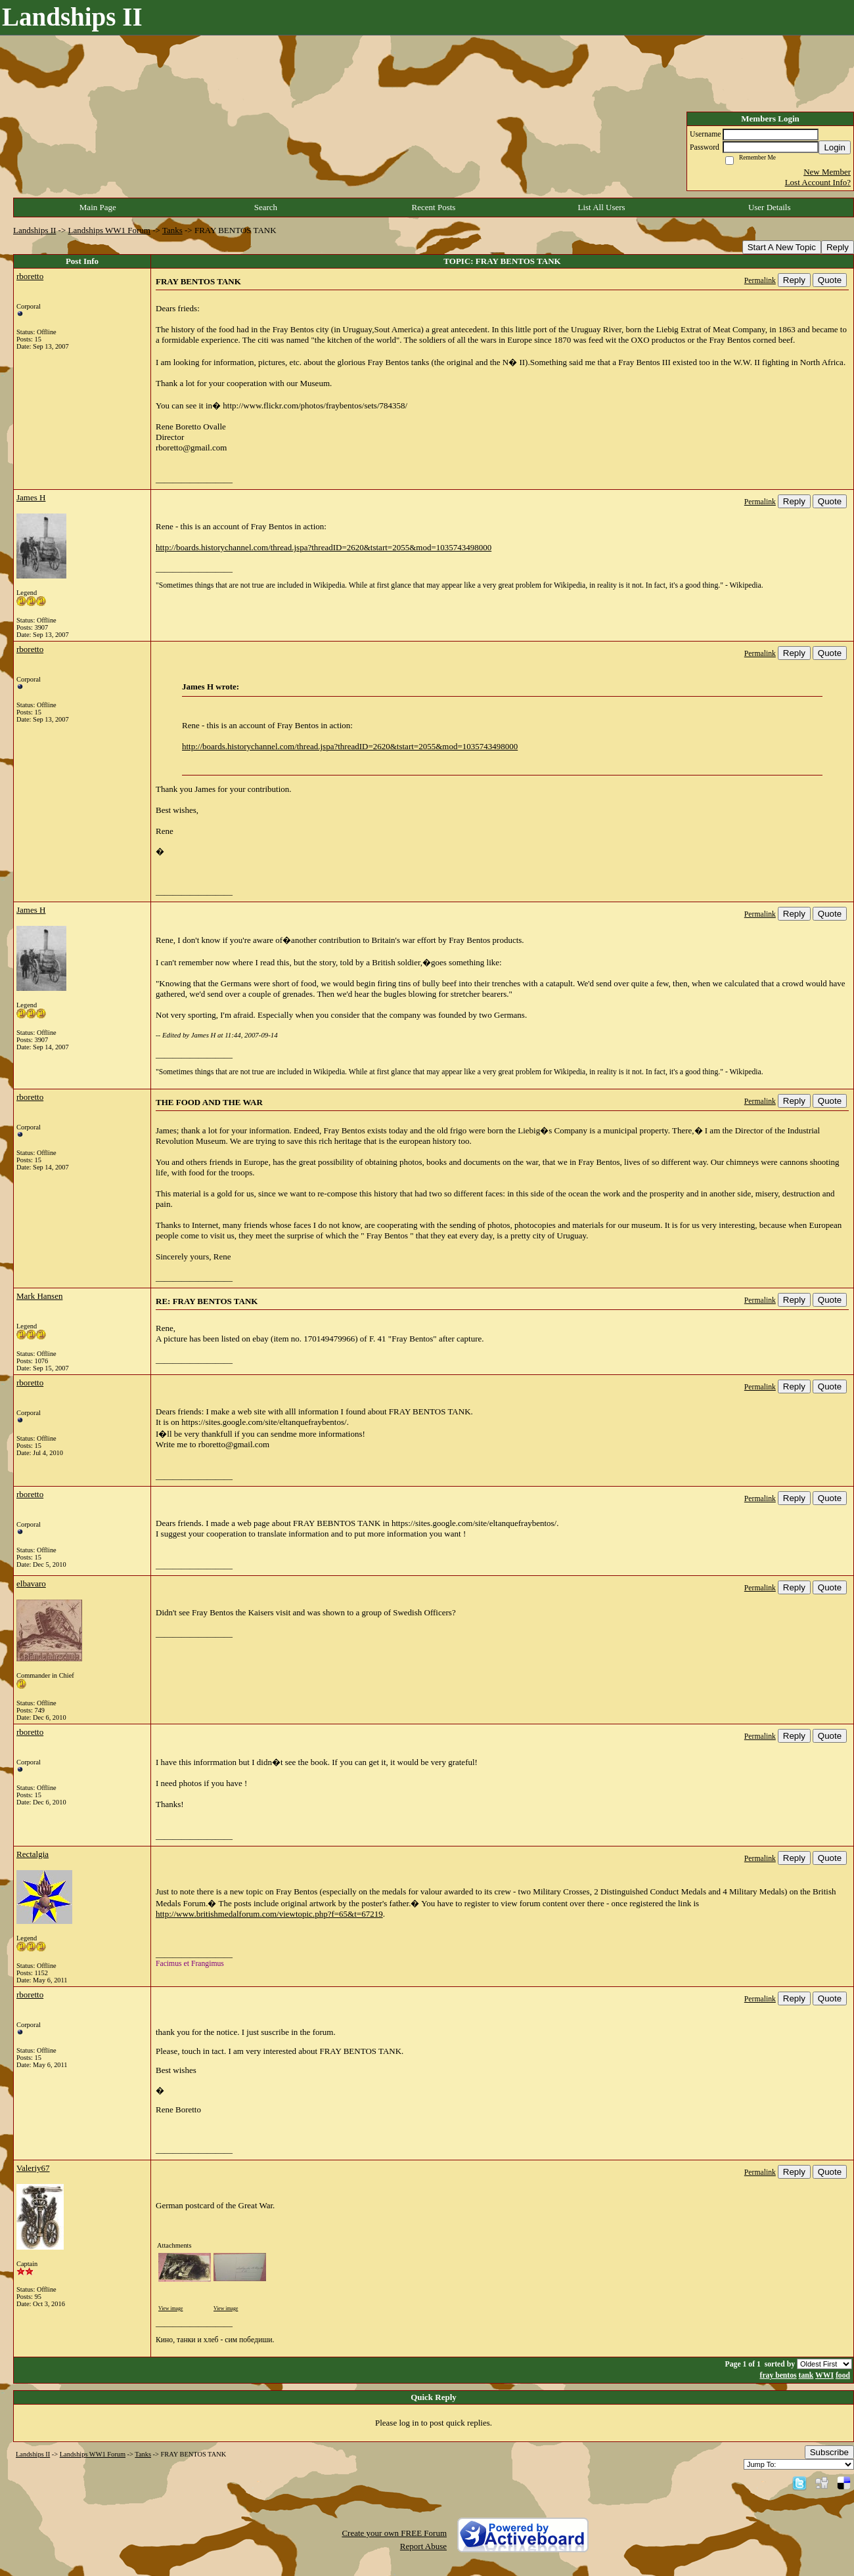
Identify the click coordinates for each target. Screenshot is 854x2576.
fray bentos (777, 2375)
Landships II (34, 230)
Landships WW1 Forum (109, 230)
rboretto (29, 276)
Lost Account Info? (818, 182)
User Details (769, 207)
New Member (827, 172)
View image (170, 2308)
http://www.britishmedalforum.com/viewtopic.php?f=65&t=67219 (269, 1914)
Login (834, 147)
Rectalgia (32, 1854)
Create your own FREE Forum (394, 2533)
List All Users (601, 207)
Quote (830, 280)
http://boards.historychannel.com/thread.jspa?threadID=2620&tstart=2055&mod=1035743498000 (323, 547)
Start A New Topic (782, 247)
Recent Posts (434, 207)
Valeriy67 (33, 2168)
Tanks (172, 230)
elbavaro (31, 1583)
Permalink (760, 280)
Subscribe (829, 2452)
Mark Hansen (39, 1296)
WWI (824, 2375)
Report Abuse (423, 2546)
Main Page (97, 207)
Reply (837, 247)
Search (265, 207)
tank (806, 2375)
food (843, 2375)
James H (30, 497)
